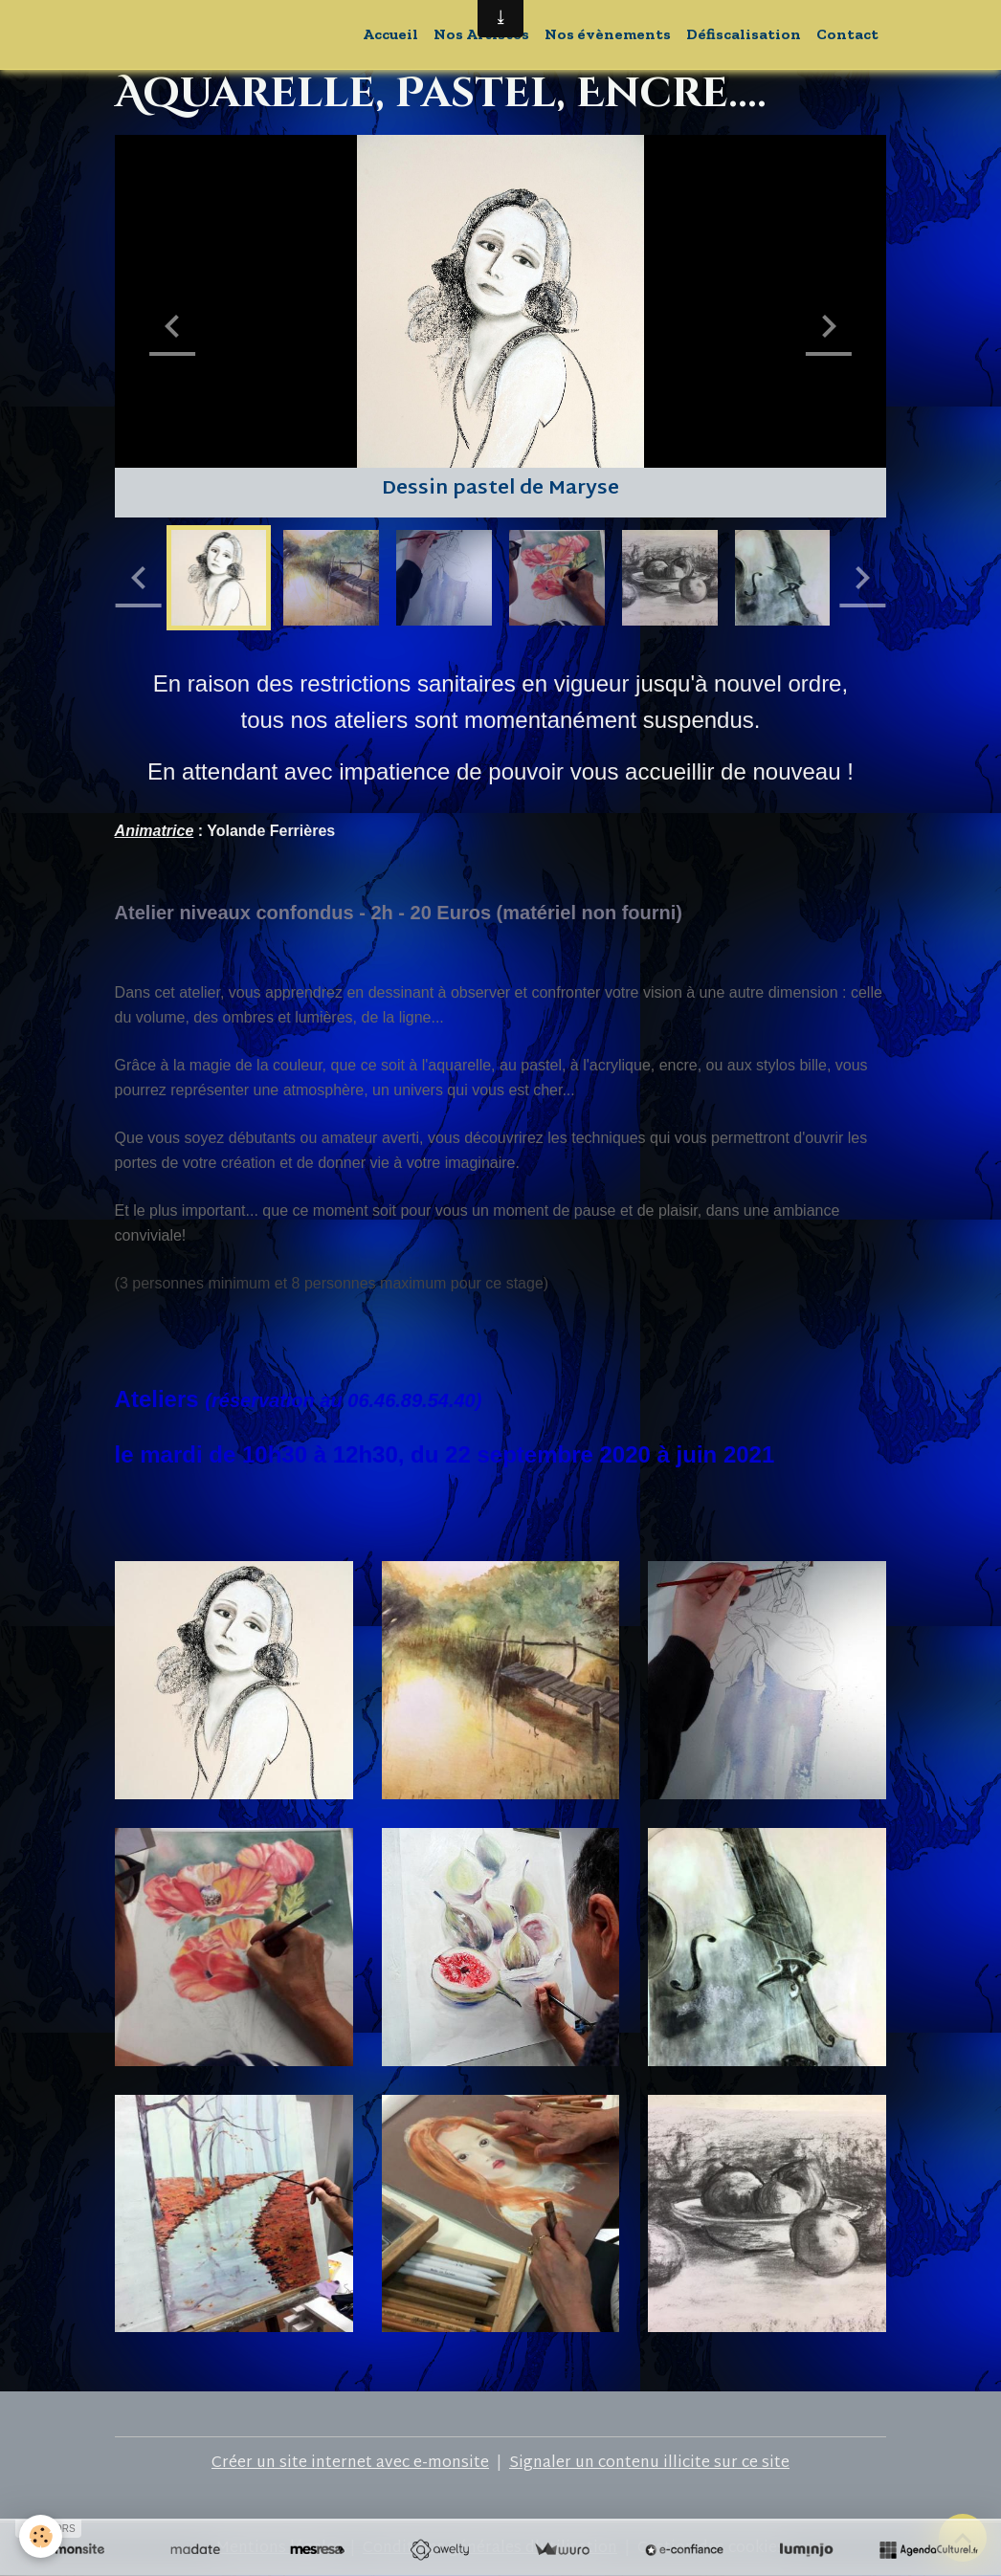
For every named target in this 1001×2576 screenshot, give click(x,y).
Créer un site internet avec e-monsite (350, 2463)
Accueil (390, 34)
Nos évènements (608, 34)
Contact (847, 34)
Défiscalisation (743, 34)
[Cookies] (40, 2536)
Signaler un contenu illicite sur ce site (649, 2463)
